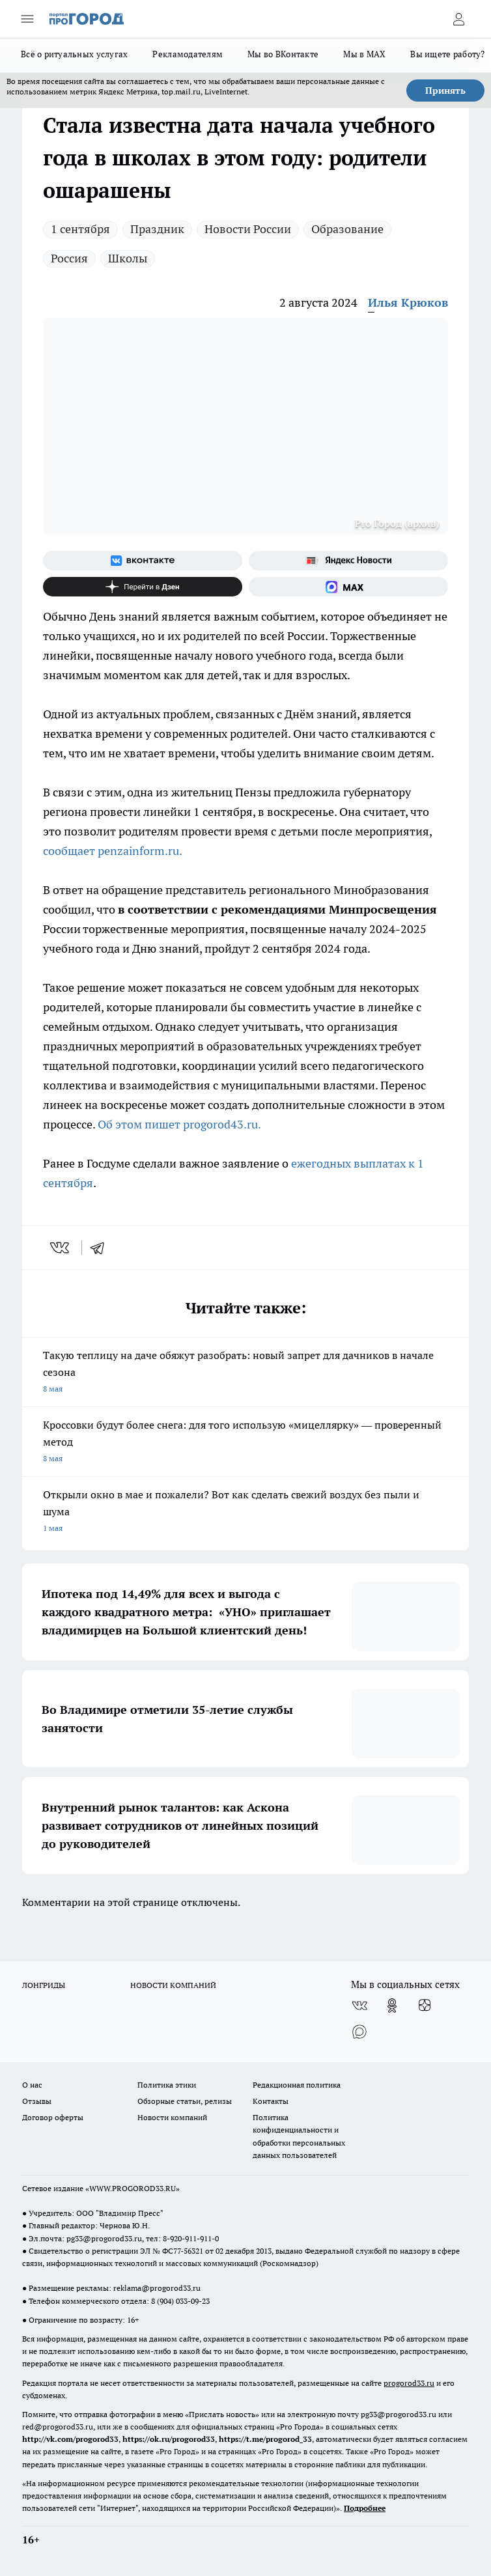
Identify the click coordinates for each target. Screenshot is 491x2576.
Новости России (247, 228)
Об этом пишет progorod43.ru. (179, 1124)
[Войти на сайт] (458, 19)
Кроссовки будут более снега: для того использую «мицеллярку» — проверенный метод (245, 1442)
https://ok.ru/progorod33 (168, 2439)
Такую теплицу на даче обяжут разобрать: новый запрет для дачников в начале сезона (245, 1373)
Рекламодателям (187, 54)
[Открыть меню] (27, 19)
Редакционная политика (297, 2085)
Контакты (270, 2101)
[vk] (60, 1248)
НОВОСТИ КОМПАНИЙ (173, 1985)
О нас (32, 2085)
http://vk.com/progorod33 (70, 2439)
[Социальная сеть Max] (348, 586)
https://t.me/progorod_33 (265, 2439)
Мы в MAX (364, 54)
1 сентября (80, 228)
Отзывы (36, 2101)
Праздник (157, 228)
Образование (347, 228)
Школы (127, 258)
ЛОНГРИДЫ (43, 1985)
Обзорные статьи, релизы (184, 2101)
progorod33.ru (409, 2383)
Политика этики (166, 2085)
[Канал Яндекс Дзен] (142, 586)
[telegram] (102, 1248)
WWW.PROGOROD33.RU (132, 2188)
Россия (69, 258)
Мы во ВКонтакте (282, 54)
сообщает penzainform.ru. (113, 850)
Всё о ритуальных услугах (74, 54)
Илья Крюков (408, 302)
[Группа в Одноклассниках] (392, 2006)
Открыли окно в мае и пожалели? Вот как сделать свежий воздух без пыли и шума (245, 1512)
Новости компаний (172, 2117)
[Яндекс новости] (348, 560)
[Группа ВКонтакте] (142, 560)
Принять (445, 90)
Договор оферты (52, 2117)
